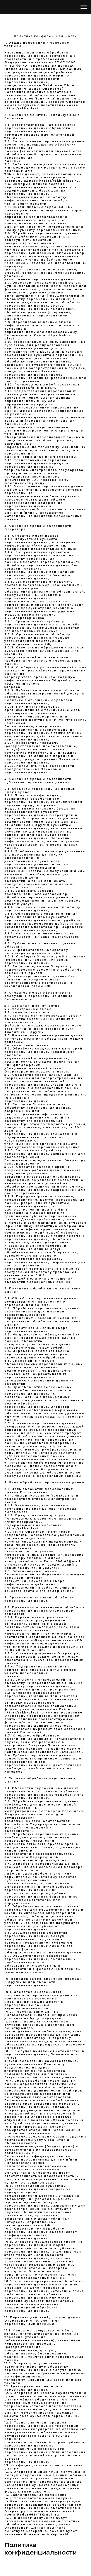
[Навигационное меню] (84, 7)
